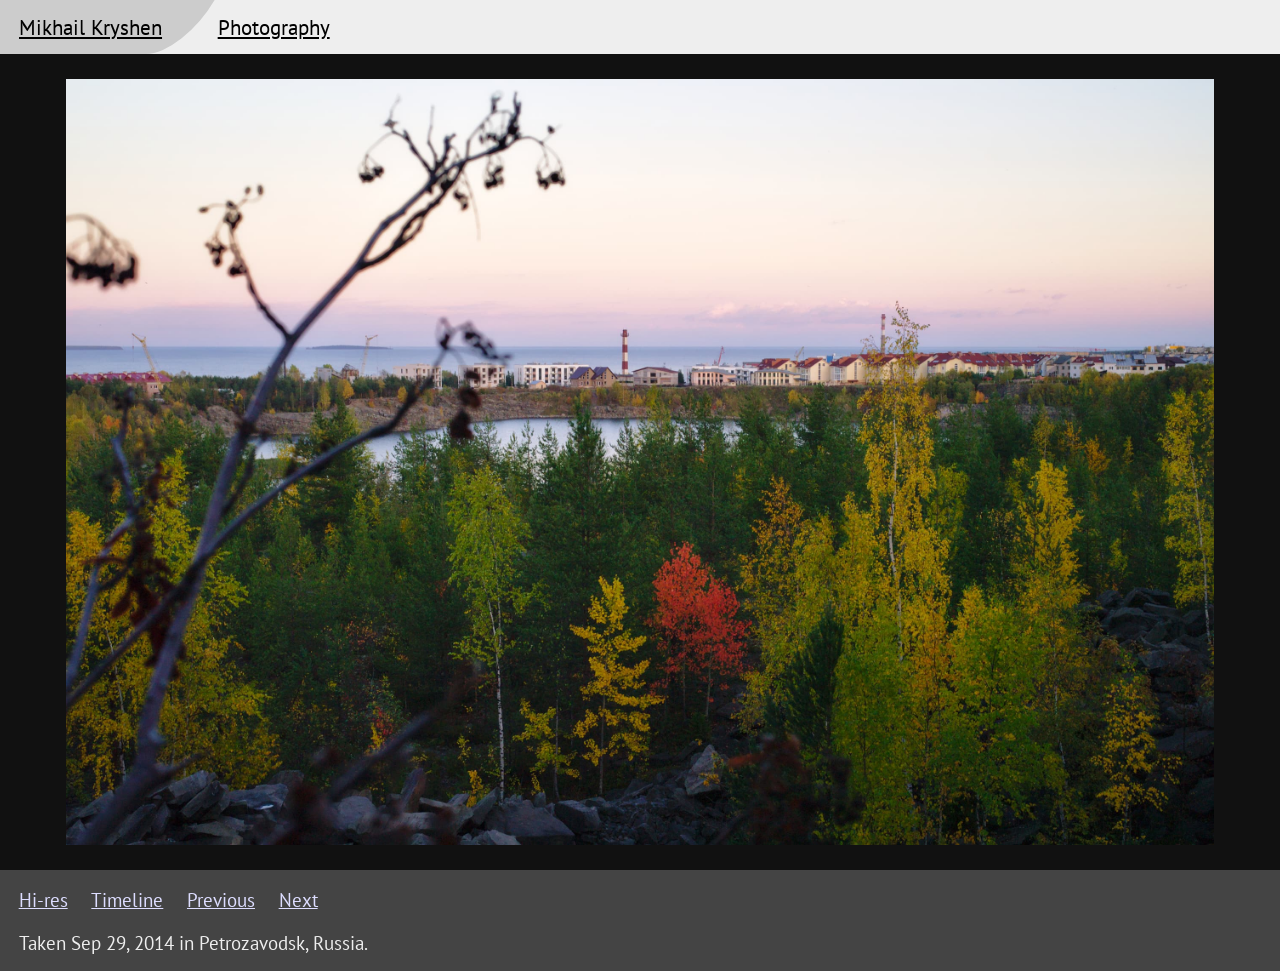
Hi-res (43, 900)
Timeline (127, 900)
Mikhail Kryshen (90, 27)
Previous (221, 900)
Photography (274, 27)
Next (298, 900)
